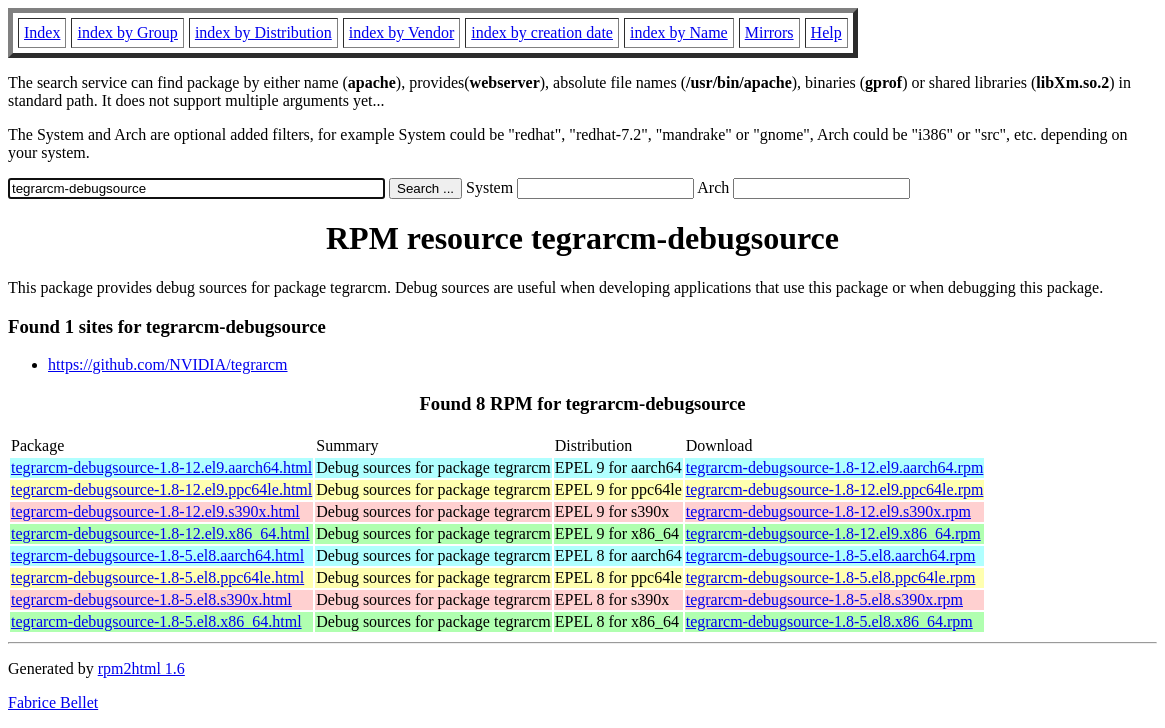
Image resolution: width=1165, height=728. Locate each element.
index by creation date (542, 32)
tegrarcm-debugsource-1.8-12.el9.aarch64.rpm (835, 467)
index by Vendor (401, 32)
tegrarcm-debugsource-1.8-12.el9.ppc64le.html (161, 489)
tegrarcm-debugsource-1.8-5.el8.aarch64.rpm (831, 555)
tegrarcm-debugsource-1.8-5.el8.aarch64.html (157, 555)
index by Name (679, 32)
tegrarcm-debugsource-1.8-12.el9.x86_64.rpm (833, 533)
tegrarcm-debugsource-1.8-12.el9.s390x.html (155, 511)
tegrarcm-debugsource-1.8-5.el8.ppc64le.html (157, 577)
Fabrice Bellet (53, 702)
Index (42, 32)
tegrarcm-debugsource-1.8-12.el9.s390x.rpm (828, 511)
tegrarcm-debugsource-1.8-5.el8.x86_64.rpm (829, 621)
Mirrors (769, 32)
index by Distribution (263, 32)
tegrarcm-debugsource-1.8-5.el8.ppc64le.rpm (831, 577)
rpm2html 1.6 (141, 668)
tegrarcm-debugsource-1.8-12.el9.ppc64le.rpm (835, 489)
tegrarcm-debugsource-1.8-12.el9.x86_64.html (160, 533)
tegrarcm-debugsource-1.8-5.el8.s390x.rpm (824, 599)
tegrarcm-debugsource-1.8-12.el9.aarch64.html (161, 467)
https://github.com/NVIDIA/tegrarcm (168, 364)
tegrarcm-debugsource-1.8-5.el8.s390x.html (151, 599)
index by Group (127, 32)
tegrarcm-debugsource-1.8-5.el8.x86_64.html (156, 621)
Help (826, 32)
